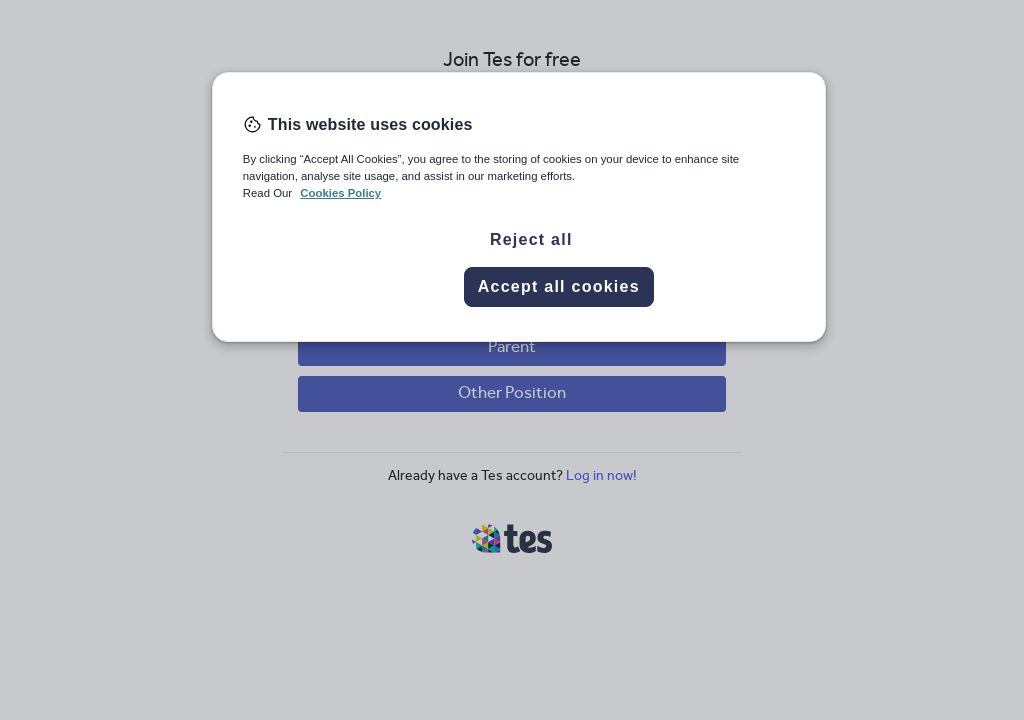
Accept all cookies (559, 286)
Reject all (531, 239)
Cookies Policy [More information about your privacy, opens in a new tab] (340, 193)
